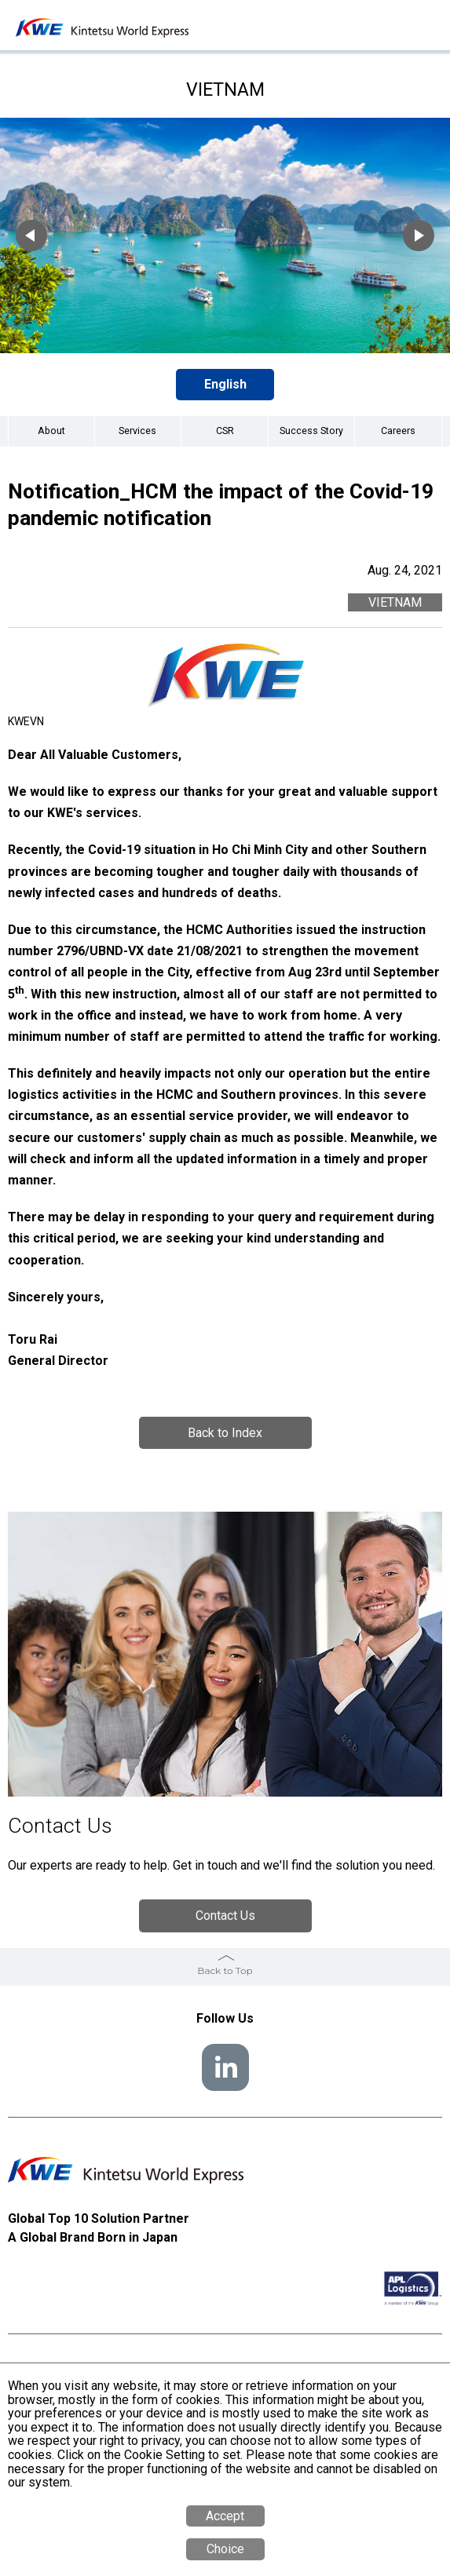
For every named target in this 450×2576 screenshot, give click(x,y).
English (225, 384)
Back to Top (224, 1970)
